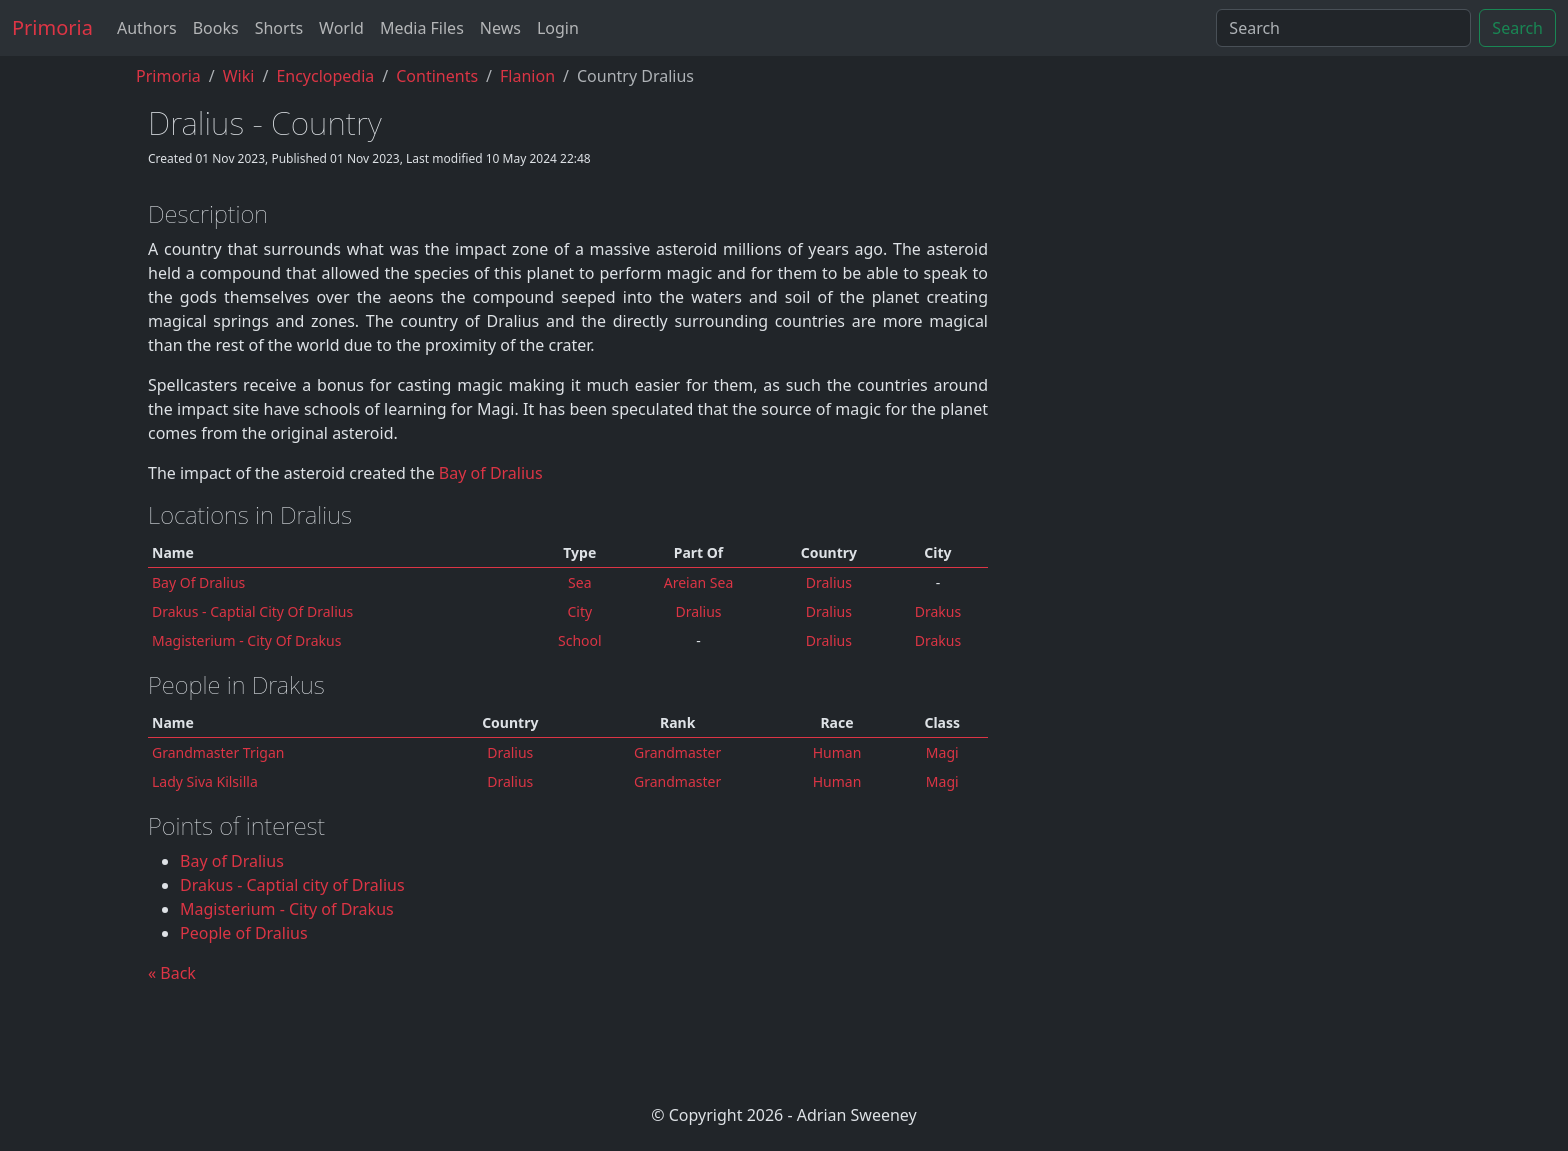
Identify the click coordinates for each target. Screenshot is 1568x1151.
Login (558, 28)
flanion (527, 76)
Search (1517, 28)
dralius (829, 582)
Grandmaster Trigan (218, 752)
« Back (172, 973)
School (580, 640)
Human (837, 752)
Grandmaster (677, 752)
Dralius (510, 752)
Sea (579, 582)
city (579, 611)
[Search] (1343, 28)
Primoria (52, 27)
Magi (942, 752)
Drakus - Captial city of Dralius (252, 611)
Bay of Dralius (491, 473)
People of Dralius (244, 933)
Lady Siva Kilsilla (205, 781)
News (500, 28)
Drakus (938, 611)
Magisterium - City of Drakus (246, 640)
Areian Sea (699, 582)
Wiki (239, 76)
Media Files (422, 28)
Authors (147, 28)
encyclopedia (325, 76)
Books (216, 28)
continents (437, 76)
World (341, 28)
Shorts (279, 28)
